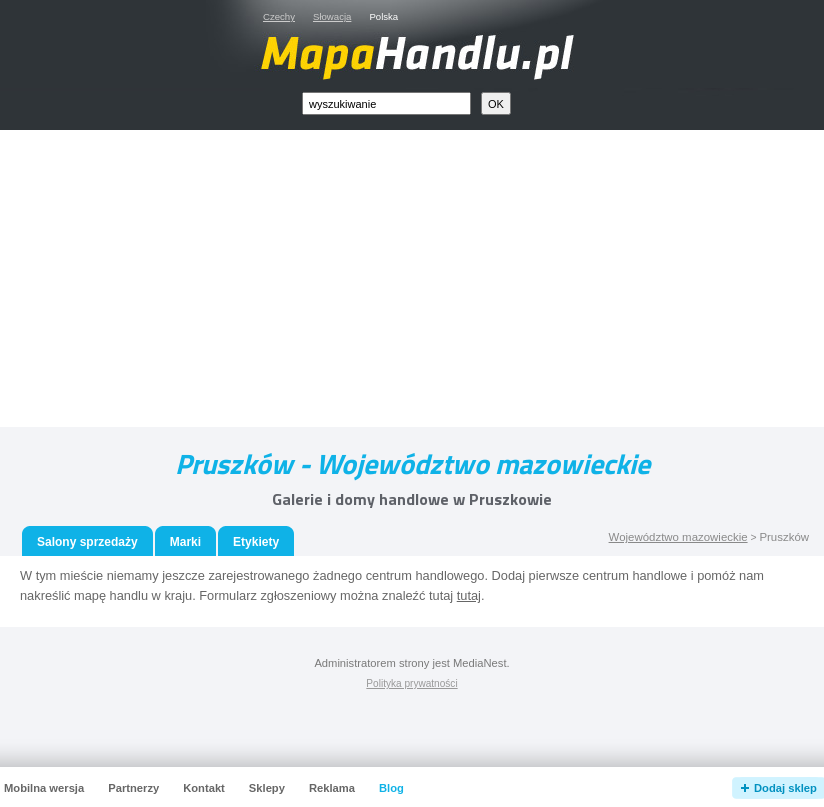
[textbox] (386, 103)
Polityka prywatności (411, 683)
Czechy (279, 16)
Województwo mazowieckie (678, 537)
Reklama (332, 788)
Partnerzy (133, 788)
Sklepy (267, 788)
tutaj (469, 595)
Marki (185, 542)
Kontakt (204, 788)
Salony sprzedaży (87, 542)
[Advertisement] (435, 283)
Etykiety (256, 542)
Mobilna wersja (44, 788)
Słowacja (332, 16)
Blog (391, 788)
